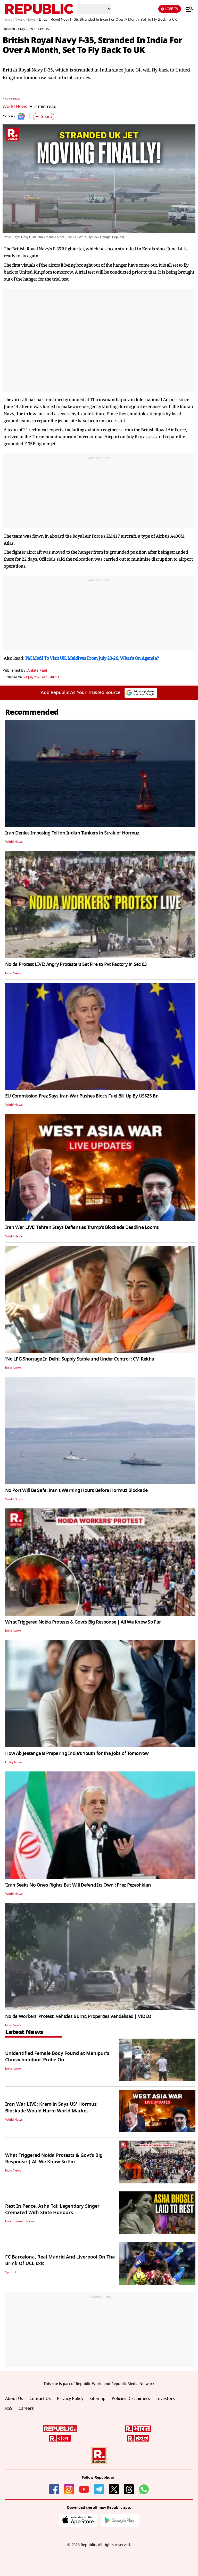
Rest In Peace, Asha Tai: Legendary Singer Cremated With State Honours (52, 2209)
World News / (26, 19)
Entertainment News (20, 2221)
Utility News (13, 1762)
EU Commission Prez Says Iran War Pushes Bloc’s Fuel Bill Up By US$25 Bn (82, 1096)
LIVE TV (169, 9)
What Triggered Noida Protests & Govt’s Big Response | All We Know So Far (83, 1622)
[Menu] (187, 9)
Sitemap (97, 2399)
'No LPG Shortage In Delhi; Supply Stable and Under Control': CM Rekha (79, 1359)
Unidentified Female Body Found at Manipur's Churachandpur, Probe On (57, 2056)
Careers (26, 2408)
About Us (14, 2399)
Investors (165, 2399)
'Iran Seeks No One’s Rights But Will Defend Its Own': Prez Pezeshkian (78, 1885)
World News (15, 106)
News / (8, 19)
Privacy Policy (70, 2399)
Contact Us (40, 2399)
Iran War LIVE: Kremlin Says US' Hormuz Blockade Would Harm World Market (51, 2107)
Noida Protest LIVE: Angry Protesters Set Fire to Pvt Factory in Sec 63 (76, 964)
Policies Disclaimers (131, 2399)
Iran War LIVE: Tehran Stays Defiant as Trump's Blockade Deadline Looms (82, 1227)
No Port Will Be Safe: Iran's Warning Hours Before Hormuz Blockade (76, 1490)
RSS (8, 2408)
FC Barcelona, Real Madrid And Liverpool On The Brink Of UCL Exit (60, 2260)
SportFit (10, 2272)
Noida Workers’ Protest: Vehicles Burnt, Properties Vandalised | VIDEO (78, 2016)
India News (13, 973)
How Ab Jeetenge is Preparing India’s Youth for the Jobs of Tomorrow (77, 1753)
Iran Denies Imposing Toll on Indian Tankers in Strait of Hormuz (72, 833)
